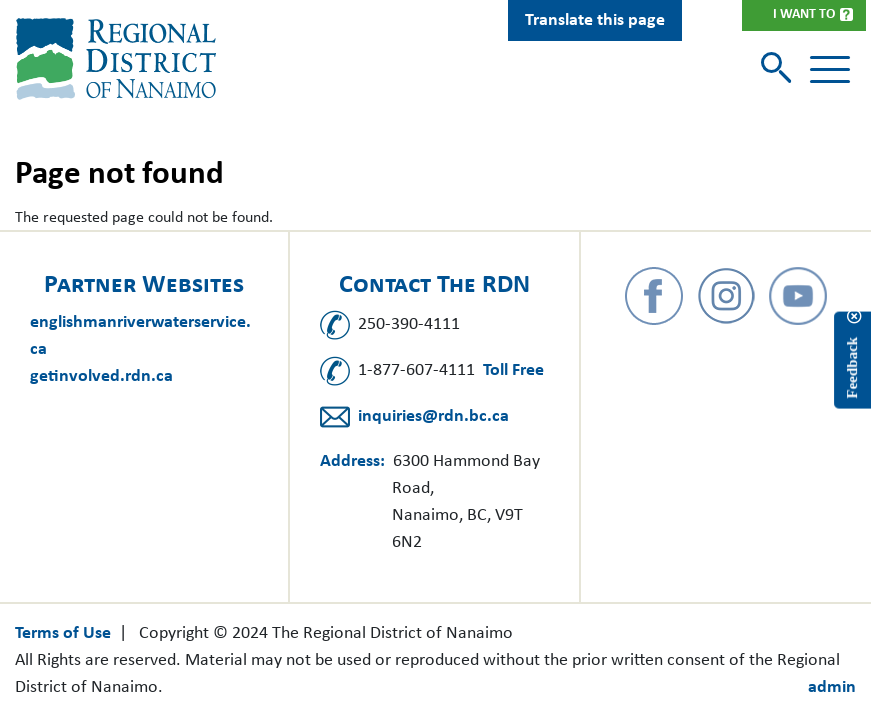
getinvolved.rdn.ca (101, 376)
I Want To (804, 14)
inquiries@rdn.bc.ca (433, 416)
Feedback (852, 367)
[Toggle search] (778, 69)
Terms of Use (63, 633)
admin (832, 687)
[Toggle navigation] (830, 70)
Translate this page (595, 20)
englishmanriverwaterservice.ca (140, 336)
